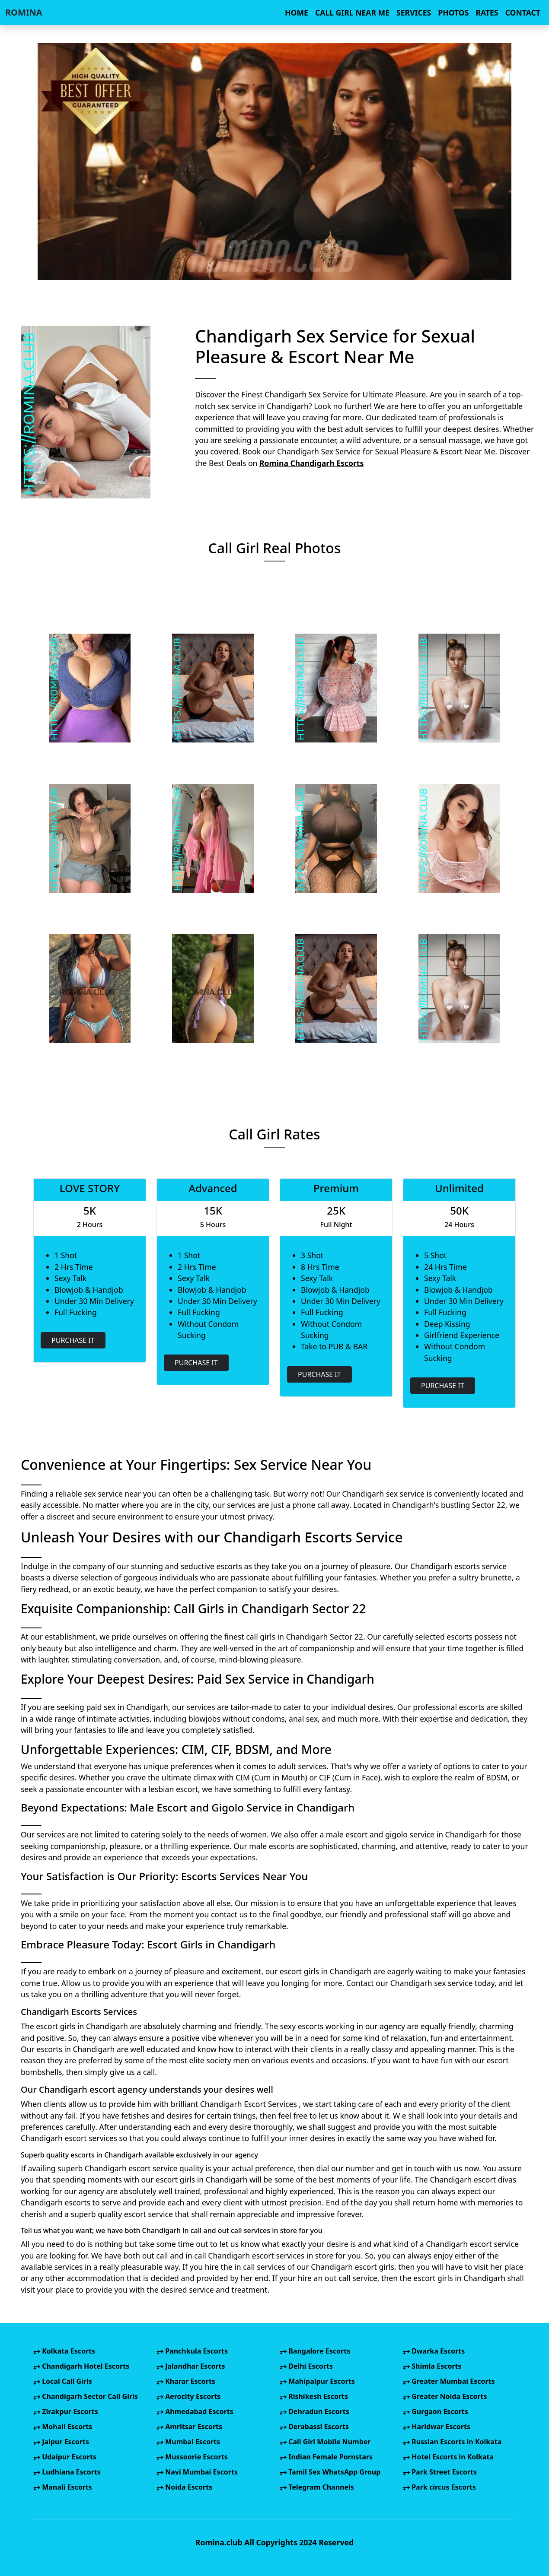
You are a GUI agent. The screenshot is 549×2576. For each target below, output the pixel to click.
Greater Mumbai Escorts (449, 2381)
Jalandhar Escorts (190, 2366)
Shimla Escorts (432, 2366)
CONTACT (522, 12)
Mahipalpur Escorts (317, 2381)
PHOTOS (453, 12)
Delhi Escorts (306, 2366)
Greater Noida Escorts (445, 2396)
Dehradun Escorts (314, 2411)
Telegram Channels (317, 2487)
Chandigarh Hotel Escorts (81, 2366)
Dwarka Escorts (434, 2351)
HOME (296, 12)
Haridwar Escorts (436, 2426)
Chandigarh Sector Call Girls (85, 2396)
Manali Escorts (62, 2487)
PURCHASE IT (73, 1340)
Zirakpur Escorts (65, 2411)
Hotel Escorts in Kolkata (448, 2457)
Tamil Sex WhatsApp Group (330, 2472)
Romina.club (219, 2542)
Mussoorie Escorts (192, 2457)
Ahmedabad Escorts (194, 2411)
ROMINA (23, 12)
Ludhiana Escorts (67, 2472)
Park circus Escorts (439, 2487)
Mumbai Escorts (188, 2441)
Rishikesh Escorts (314, 2396)
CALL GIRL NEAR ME (352, 12)
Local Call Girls (62, 2381)
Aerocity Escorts (188, 2396)
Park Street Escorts (440, 2472)
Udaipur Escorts (64, 2457)
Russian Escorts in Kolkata (452, 2441)
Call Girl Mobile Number (325, 2441)
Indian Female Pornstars (326, 2457)
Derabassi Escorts (314, 2426)
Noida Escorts (184, 2487)
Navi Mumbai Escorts (197, 2472)
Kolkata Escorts (64, 2351)
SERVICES (413, 12)
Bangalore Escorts (315, 2351)
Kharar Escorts (185, 2381)
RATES (487, 12)
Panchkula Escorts (192, 2351)
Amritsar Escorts (189, 2426)
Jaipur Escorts (61, 2441)
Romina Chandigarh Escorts (311, 463)
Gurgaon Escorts (435, 2411)
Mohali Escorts (62, 2426)
